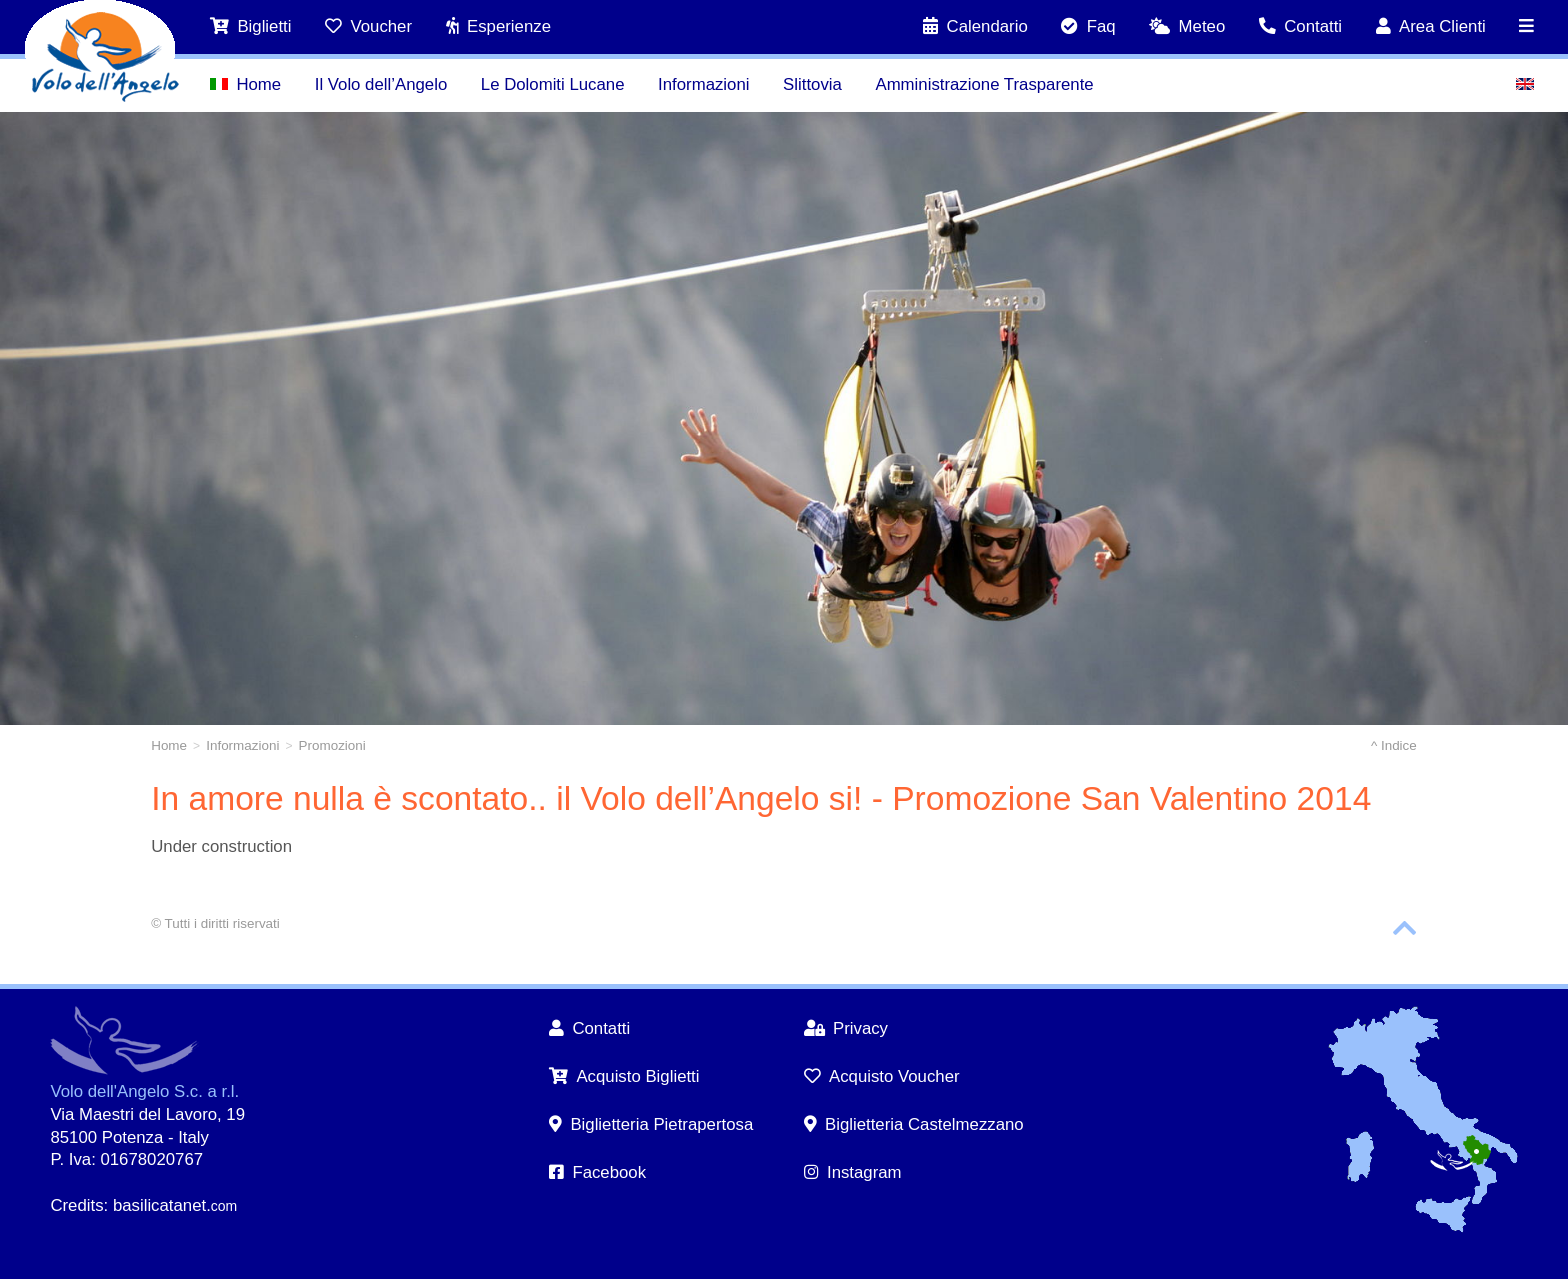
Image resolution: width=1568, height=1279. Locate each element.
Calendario (975, 26)
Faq (1088, 26)
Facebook (597, 1172)
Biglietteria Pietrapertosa (651, 1124)
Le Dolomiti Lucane (553, 84)
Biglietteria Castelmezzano (914, 1124)
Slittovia (812, 84)
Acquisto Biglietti (624, 1076)
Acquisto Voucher (882, 1076)
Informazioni (703, 84)
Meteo (1187, 26)
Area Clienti (1431, 26)
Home (245, 84)
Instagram (853, 1172)
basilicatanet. (175, 1205)
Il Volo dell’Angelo (381, 84)
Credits (76, 1205)
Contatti (1300, 26)
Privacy (846, 1028)
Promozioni (332, 745)
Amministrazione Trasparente (984, 84)
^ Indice (1394, 745)
